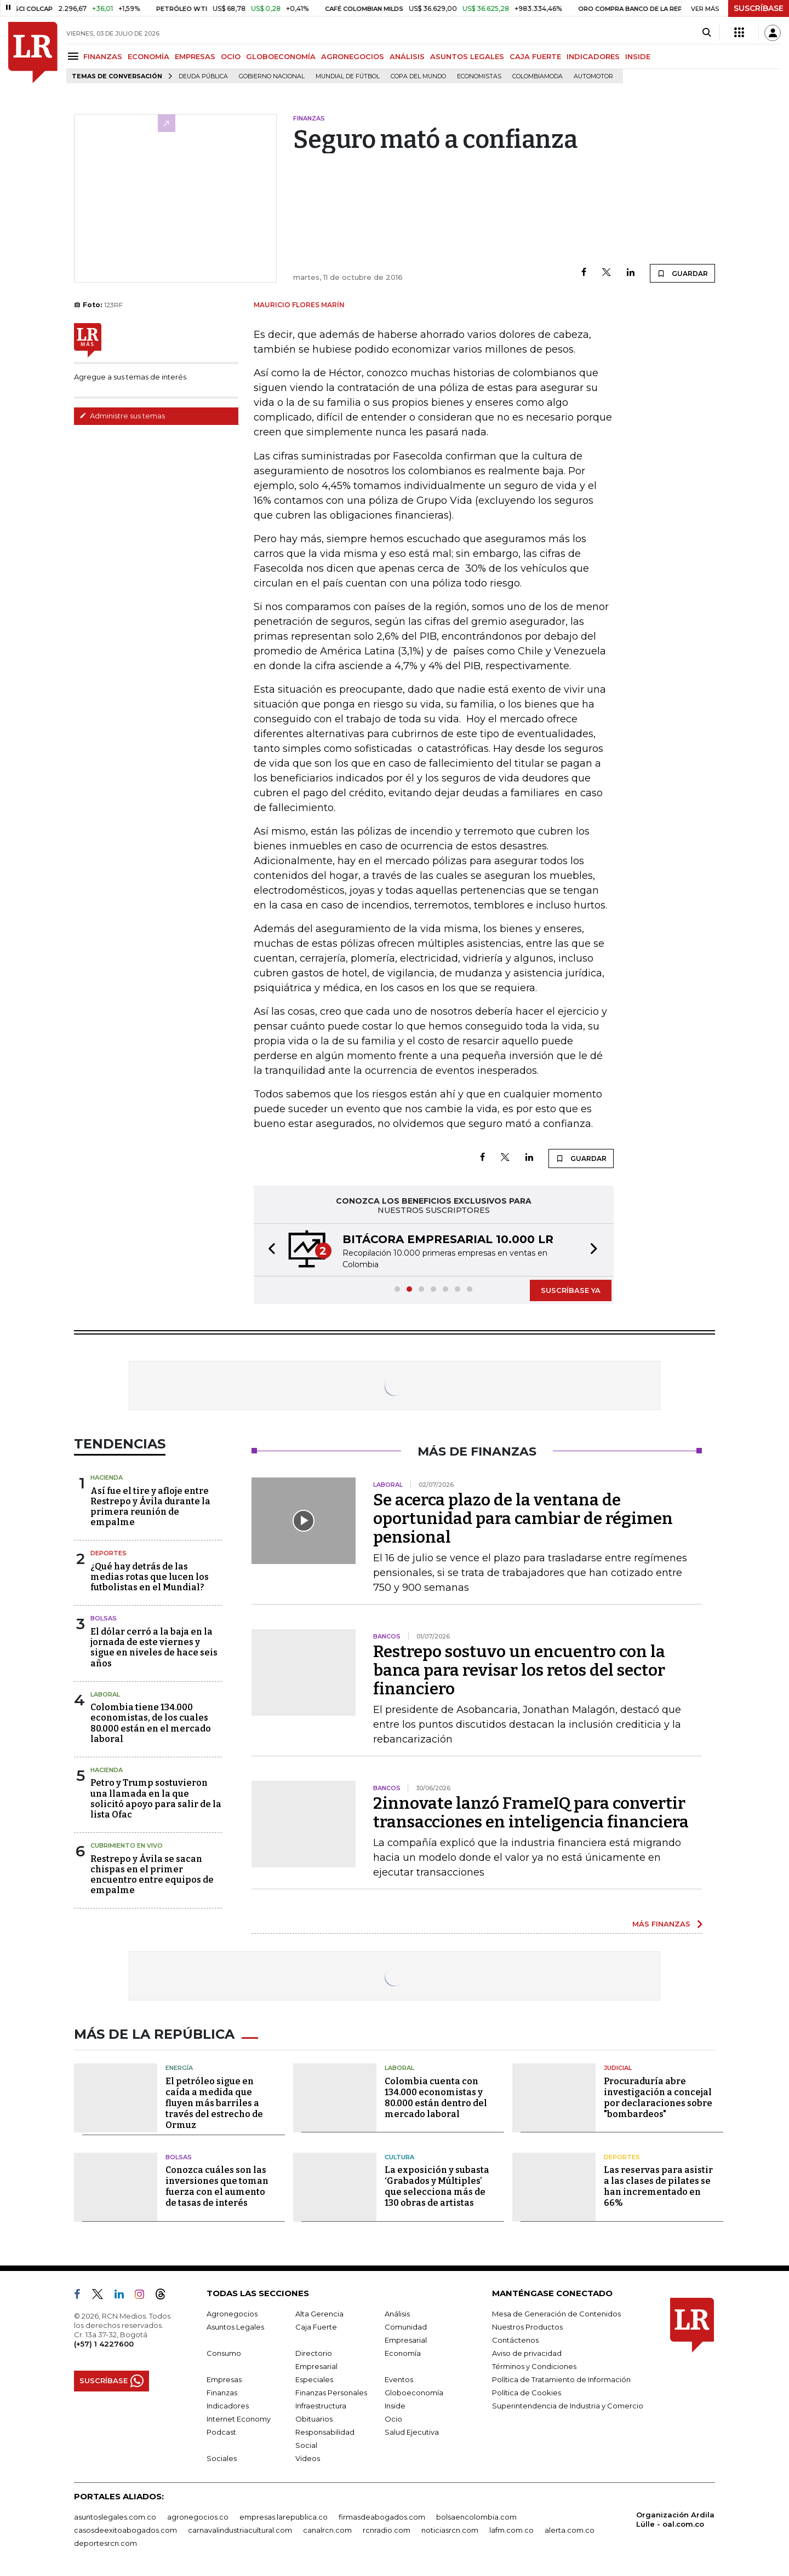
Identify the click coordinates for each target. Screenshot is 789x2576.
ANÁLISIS (407, 56)
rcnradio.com (386, 2530)
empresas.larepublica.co (283, 2516)
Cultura (399, 2157)
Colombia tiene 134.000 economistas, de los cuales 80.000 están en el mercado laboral (150, 1723)
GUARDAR (682, 273)
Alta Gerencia (319, 2313)
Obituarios (314, 2418)
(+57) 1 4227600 (104, 2343)
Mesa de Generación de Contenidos (556, 2313)
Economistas (479, 76)
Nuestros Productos (527, 2326)
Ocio (393, 2418)
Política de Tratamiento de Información (561, 2379)
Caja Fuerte (316, 2326)
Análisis (397, 2313)
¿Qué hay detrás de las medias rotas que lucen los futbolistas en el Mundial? (149, 1576)
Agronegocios (232, 2313)
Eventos (399, 2379)
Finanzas (222, 2392)
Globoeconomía (414, 2392)
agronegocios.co (197, 2516)
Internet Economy (239, 2418)
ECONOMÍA (148, 56)
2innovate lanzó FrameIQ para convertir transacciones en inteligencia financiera (531, 1812)
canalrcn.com (327, 2530)
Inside (395, 2405)
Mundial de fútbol (348, 76)
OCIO (231, 56)
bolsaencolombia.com (476, 2516)
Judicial (618, 2068)
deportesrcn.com (105, 2543)
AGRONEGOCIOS (352, 56)
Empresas (224, 2379)
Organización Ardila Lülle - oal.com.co (675, 2519)
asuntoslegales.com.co (115, 2516)
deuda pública (203, 76)
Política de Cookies (526, 2392)
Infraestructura (320, 2405)
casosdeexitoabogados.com (125, 2530)
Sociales (222, 2458)
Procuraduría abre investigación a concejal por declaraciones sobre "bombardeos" (658, 2097)
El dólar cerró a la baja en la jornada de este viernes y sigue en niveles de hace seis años (154, 1647)
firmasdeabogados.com (382, 2516)
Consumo (224, 2353)
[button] (268, 1250)
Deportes (108, 1553)
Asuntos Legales (235, 2326)
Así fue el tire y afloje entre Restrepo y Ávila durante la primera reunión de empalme (150, 1507)
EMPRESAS (195, 56)
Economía (403, 2353)
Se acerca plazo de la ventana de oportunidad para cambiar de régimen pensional (523, 1518)
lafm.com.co (511, 2530)
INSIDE (637, 56)
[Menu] (74, 56)
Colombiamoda (537, 76)
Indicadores (228, 2405)
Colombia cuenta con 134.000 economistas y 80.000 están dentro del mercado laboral (436, 2097)
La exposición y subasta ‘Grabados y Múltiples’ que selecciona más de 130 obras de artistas (437, 2186)
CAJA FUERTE (535, 56)
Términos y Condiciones (534, 2366)
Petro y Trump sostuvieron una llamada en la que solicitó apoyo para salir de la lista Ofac (155, 1799)
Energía (179, 2068)
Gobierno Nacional (272, 76)
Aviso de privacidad (527, 2353)
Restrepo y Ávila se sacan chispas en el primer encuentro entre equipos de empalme (152, 1875)
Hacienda (106, 1477)
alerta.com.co (569, 2530)
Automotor (593, 76)
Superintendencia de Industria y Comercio (567, 2405)
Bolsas (103, 1618)
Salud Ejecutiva (412, 2432)
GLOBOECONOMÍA (281, 56)
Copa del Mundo (418, 76)
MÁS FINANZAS (661, 1923)
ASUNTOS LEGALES (467, 56)
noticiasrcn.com (449, 2530)
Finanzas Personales (331, 2392)
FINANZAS (102, 56)
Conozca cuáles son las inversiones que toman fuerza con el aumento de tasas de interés (216, 2186)
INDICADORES (593, 56)
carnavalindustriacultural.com (240, 2530)
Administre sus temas (122, 415)
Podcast (221, 2432)
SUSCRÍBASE (759, 8)
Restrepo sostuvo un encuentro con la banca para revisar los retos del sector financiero (519, 1670)
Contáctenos (515, 2340)
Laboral (105, 1694)
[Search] (706, 32)
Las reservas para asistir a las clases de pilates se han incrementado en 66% (658, 2186)
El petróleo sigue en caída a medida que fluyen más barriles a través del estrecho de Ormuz (214, 2103)
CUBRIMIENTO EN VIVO (126, 1845)
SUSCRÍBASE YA (571, 1290)
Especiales (314, 2379)
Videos (307, 2458)
